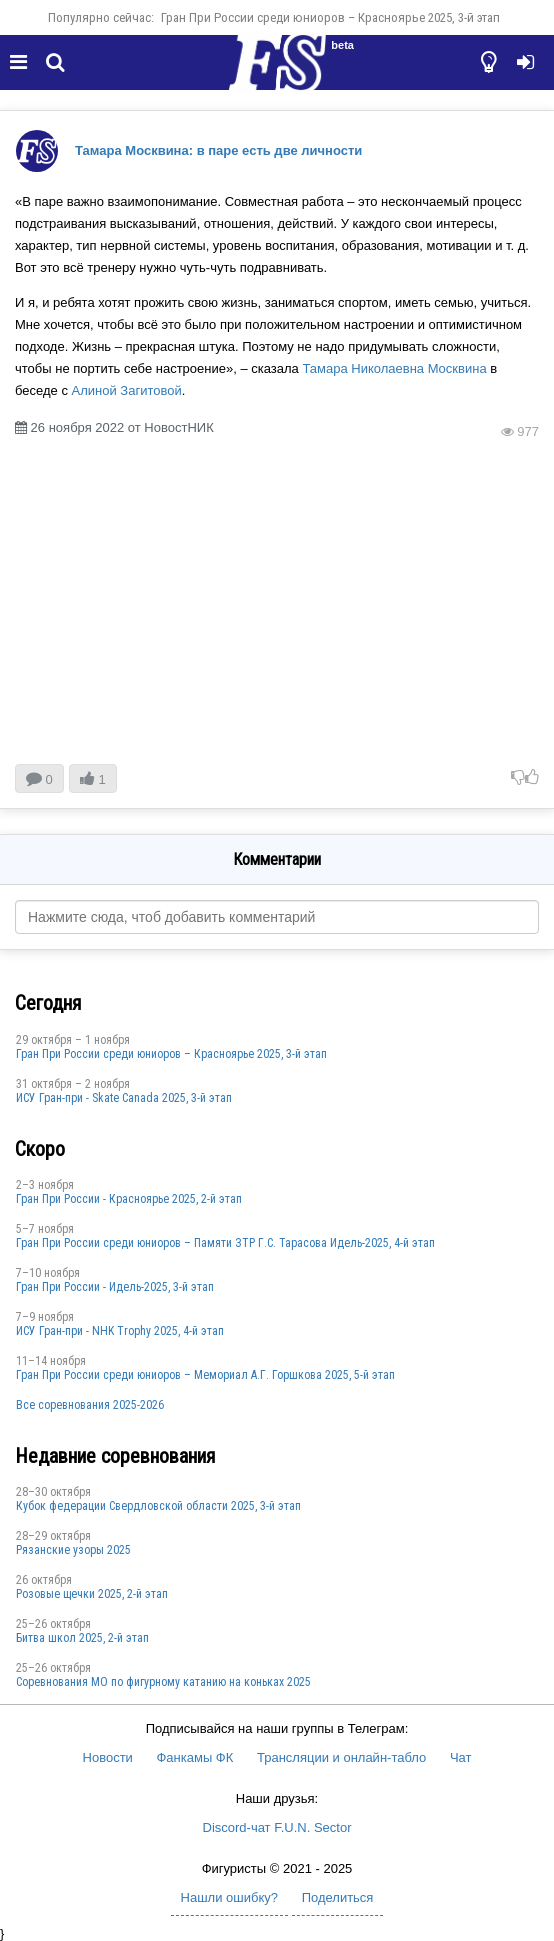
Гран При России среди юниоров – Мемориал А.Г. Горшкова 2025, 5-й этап (205, 1375)
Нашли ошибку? (229, 1897)
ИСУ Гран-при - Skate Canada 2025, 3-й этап (124, 1098)
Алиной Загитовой (127, 390)
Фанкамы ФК (194, 1757)
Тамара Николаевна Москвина (394, 368)
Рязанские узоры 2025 (73, 1550)
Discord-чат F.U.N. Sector (277, 1827)
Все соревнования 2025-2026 (90, 1405)
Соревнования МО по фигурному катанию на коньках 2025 (163, 1682)
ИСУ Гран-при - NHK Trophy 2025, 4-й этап (120, 1331)
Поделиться (338, 1897)
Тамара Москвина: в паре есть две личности (218, 150)
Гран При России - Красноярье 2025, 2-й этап (129, 1199)
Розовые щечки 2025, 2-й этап (92, 1594)
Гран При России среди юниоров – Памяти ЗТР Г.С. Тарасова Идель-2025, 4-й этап (225, 1243)
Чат (461, 1757)
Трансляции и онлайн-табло (341, 1757)
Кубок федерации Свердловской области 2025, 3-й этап (158, 1506)
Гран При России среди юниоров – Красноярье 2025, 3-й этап (330, 17)
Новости (108, 1757)
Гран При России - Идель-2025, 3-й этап (115, 1287)
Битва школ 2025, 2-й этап (82, 1638)
